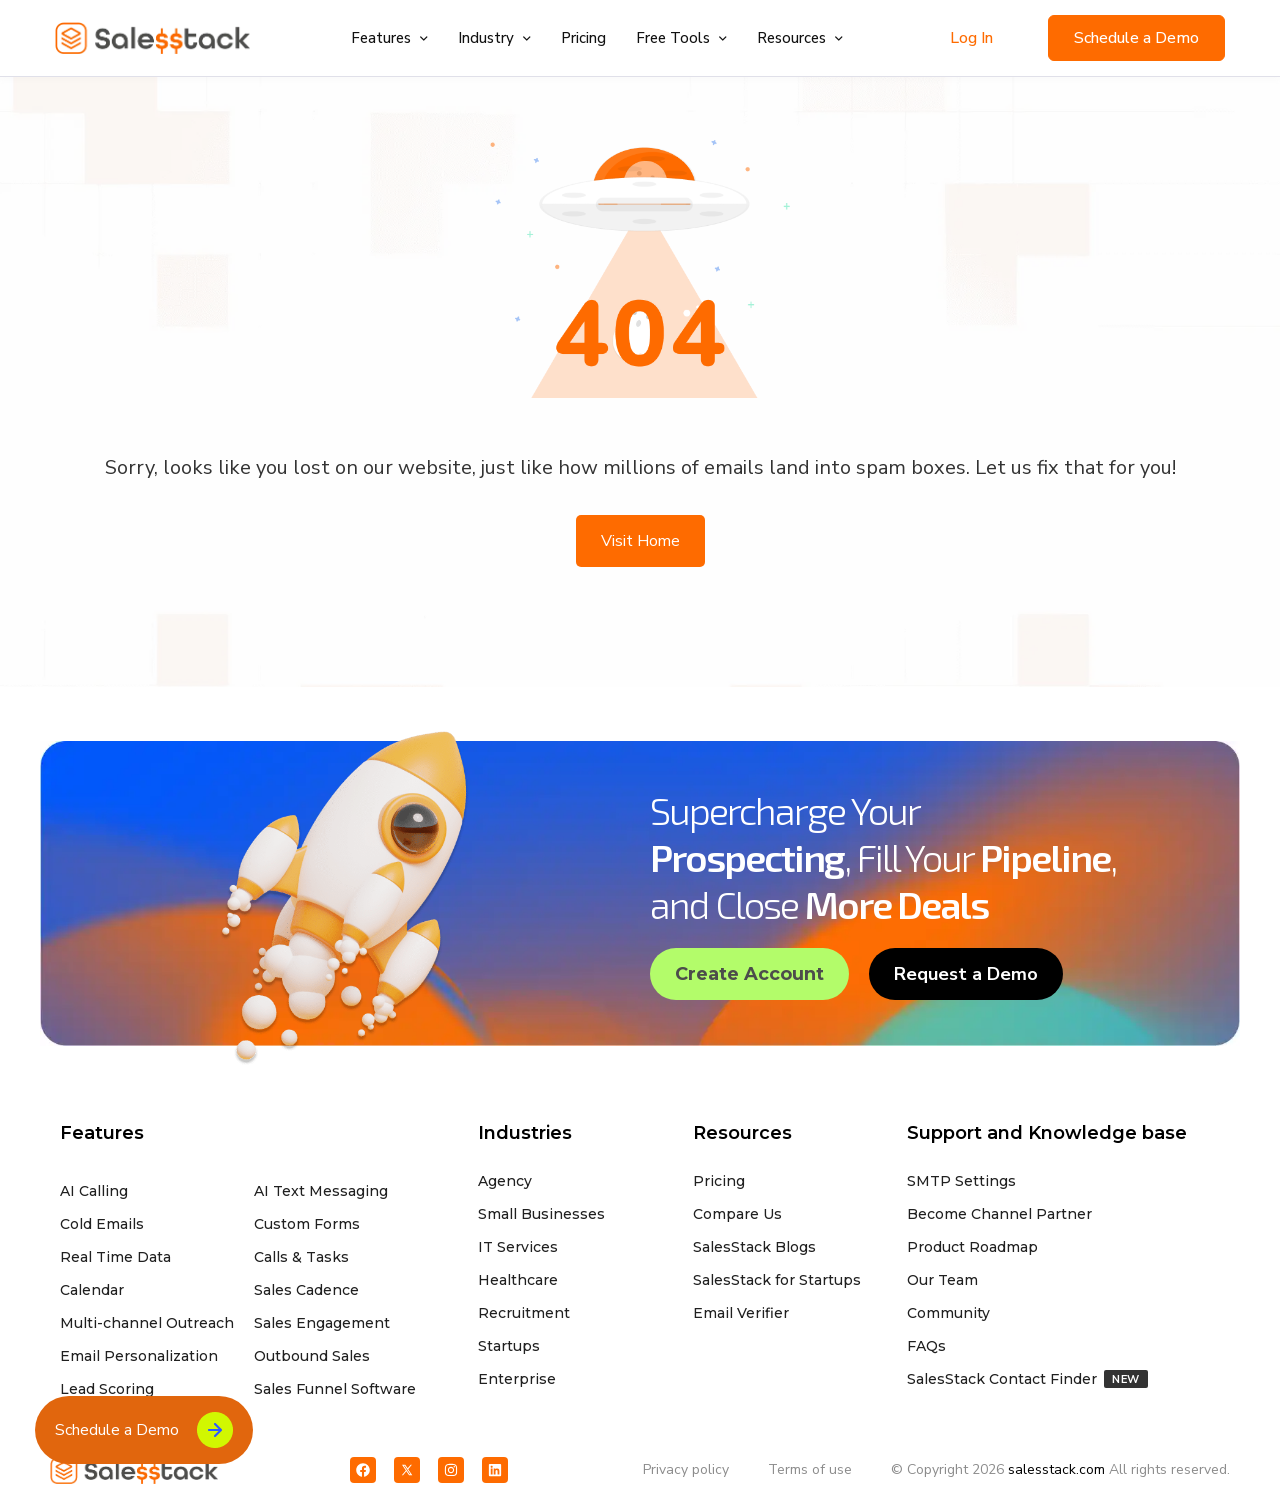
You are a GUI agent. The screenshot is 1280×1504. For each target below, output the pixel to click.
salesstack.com (1056, 1469)
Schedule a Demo (1136, 38)
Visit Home (640, 541)
